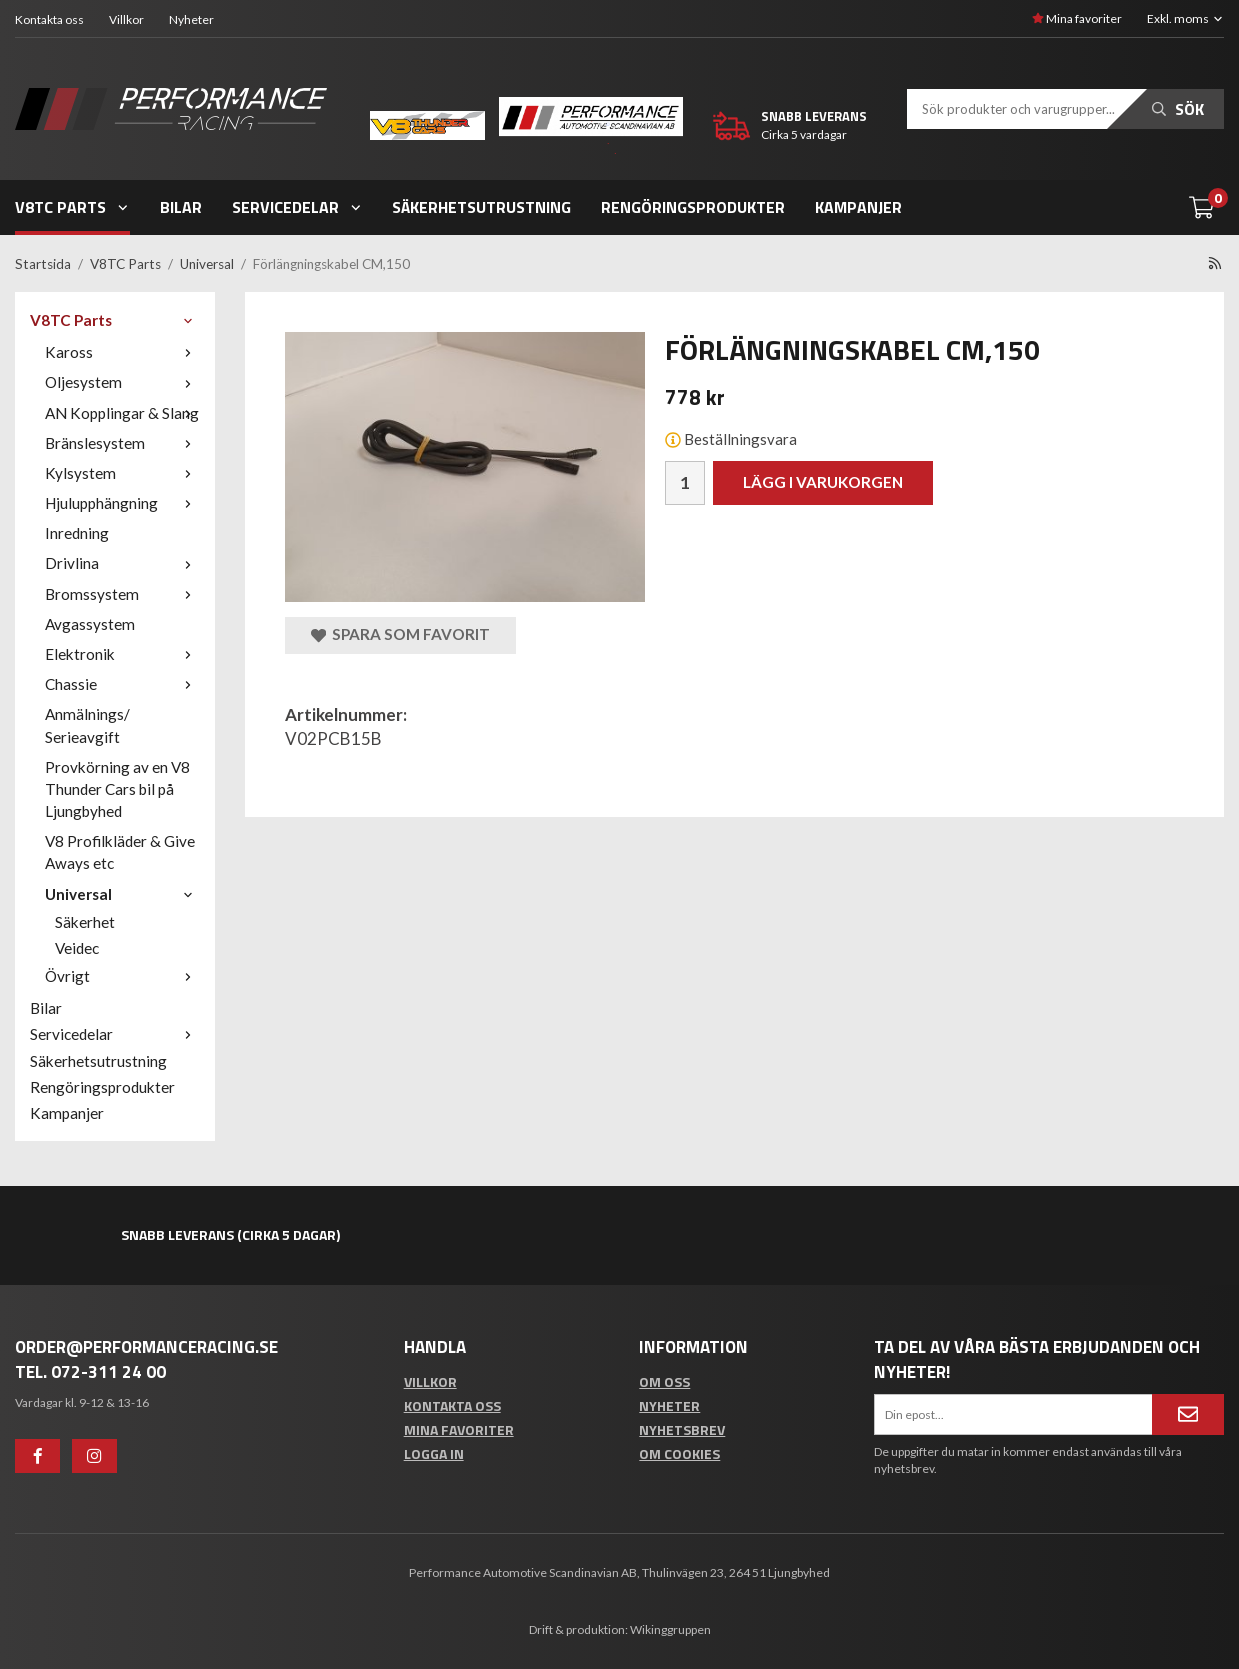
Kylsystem (122, 473)
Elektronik (122, 654)
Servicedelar (297, 207)
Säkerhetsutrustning (481, 207)
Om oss (664, 1381)
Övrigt (122, 976)
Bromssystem (122, 594)
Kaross (122, 352)
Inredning (77, 533)
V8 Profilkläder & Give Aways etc (120, 852)
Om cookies (679, 1453)
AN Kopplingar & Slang (122, 413)
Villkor (126, 19)
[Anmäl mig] (1188, 1414)
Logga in (434, 1453)
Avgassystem (90, 624)
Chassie (122, 684)
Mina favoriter (1077, 18)
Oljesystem (122, 382)
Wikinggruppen (670, 1629)
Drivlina (122, 563)
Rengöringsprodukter (693, 207)
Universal (122, 894)
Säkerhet (85, 922)
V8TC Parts (72, 207)
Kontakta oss (49, 19)
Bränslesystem (122, 443)
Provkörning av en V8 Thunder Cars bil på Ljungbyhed (117, 789)
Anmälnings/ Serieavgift (87, 725)
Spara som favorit (400, 634)
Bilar (181, 207)
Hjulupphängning (122, 503)
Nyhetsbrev (682, 1429)
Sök (1178, 109)
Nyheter (191, 19)
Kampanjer (858, 207)
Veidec (77, 948)
